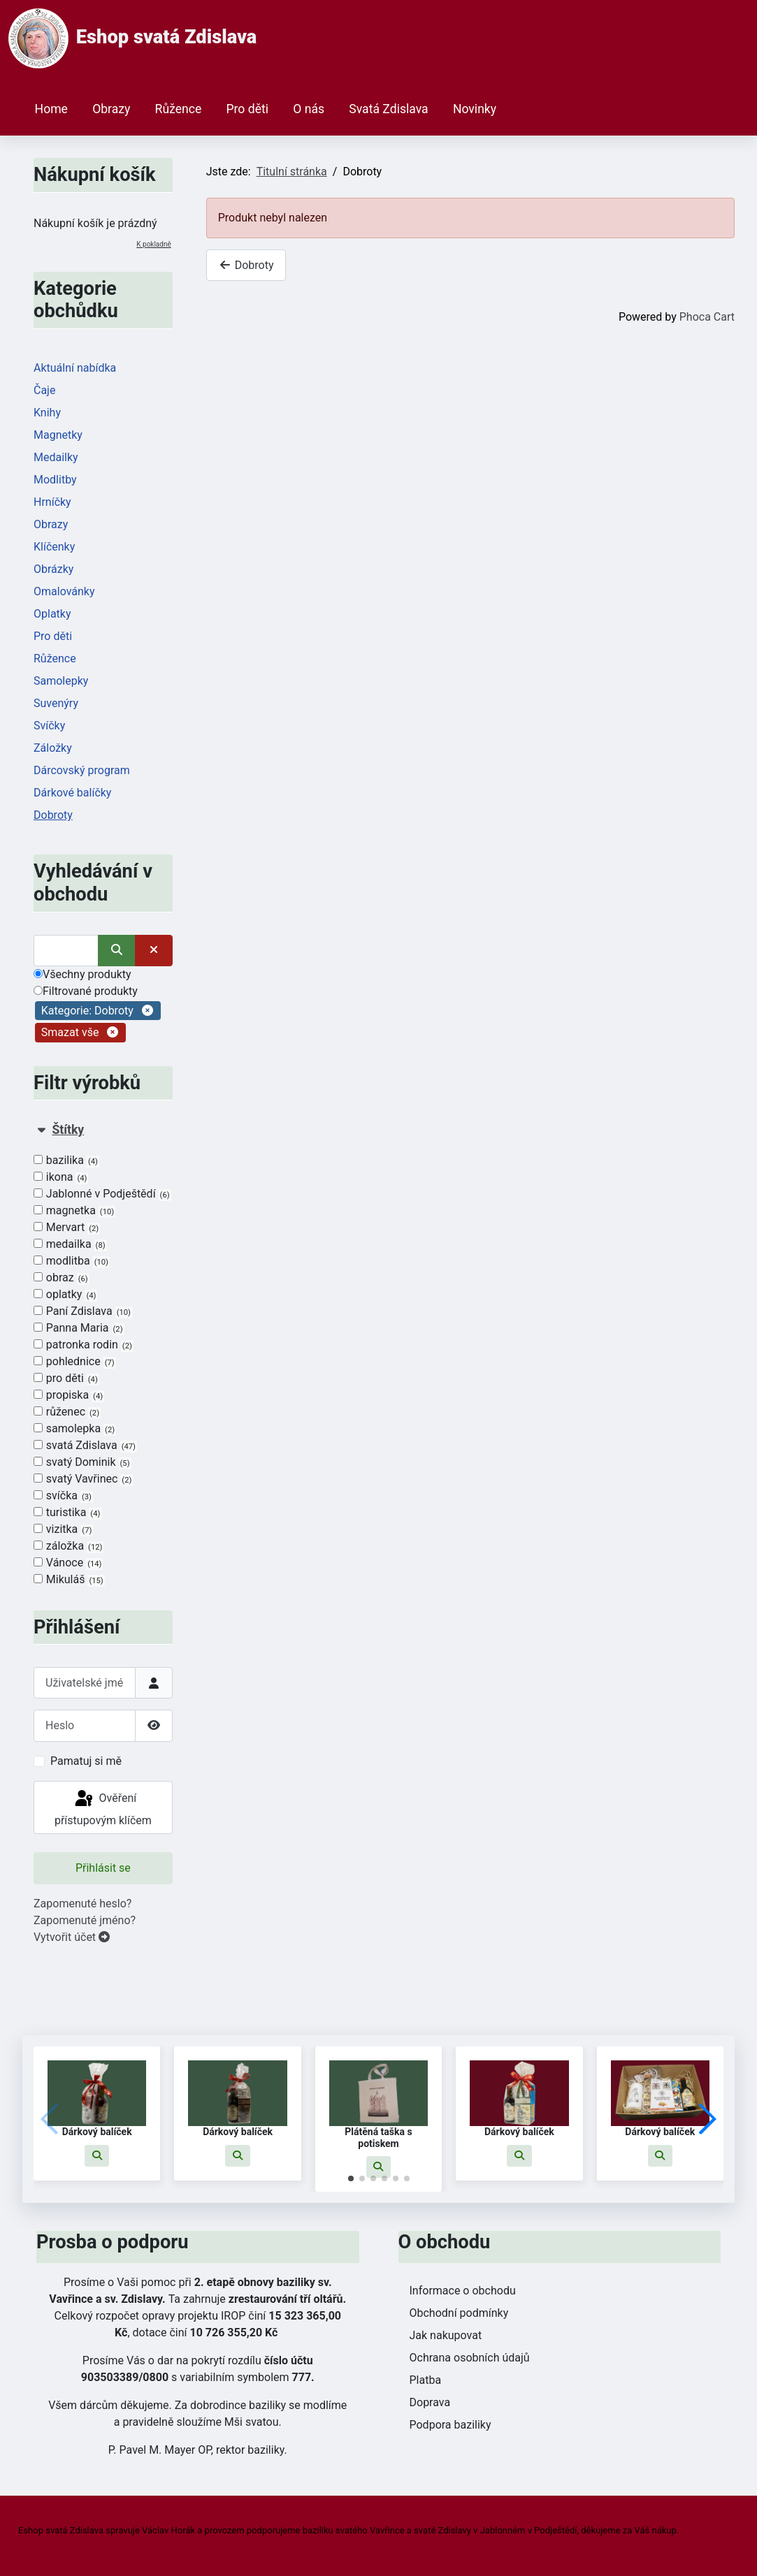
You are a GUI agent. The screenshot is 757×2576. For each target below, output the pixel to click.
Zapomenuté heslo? (82, 1903)
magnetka (74, 1211)
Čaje (44, 390)
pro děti (66, 1378)
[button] (97, 2156)
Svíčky (49, 725)
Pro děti (247, 109)
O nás (308, 109)
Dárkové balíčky (72, 792)
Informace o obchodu (463, 2290)
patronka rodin (84, 1345)
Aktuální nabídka (75, 367)
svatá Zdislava (85, 1446)
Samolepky (61, 680)
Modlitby (55, 479)
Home (51, 109)
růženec (67, 1412)
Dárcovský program (82, 770)
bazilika (66, 1160)
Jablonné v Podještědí (102, 1194)
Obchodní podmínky (459, 2313)
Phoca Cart (707, 316)
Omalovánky (64, 591)
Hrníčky (52, 502)
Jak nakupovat (446, 2335)
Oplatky (52, 613)
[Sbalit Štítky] (41, 1130)
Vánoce (68, 1563)
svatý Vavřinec (83, 1479)
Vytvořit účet (72, 1937)
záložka (68, 1546)
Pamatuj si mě (86, 1761)
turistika (67, 1513)
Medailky (56, 457)
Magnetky (58, 435)
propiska (69, 1395)
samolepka (75, 1429)
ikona (61, 1177)
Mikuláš (69, 1580)
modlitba (72, 1261)
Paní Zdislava (83, 1311)
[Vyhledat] (66, 950)
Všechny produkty (82, 974)
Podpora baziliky (450, 2424)
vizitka (63, 1529)
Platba (426, 2380)
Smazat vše (70, 1032)
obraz (61, 1278)
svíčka (63, 1496)
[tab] (103, 1355)
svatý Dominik (82, 1462)
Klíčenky (54, 546)
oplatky (65, 1295)
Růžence (178, 109)
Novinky (474, 109)
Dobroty (53, 815)
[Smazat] (154, 950)
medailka (70, 1244)
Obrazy (111, 109)
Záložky (53, 748)
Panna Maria (79, 1328)
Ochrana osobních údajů (470, 2357)
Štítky (68, 1130)
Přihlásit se (103, 1868)
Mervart (67, 1228)
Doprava (430, 2402)
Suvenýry (56, 703)
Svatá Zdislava (388, 109)
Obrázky (53, 569)
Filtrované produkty (86, 991)
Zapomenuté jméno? (85, 1920)
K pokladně (153, 244)
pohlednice (75, 1362)
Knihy (47, 412)
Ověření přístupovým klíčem (103, 1808)
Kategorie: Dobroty (87, 1011)
